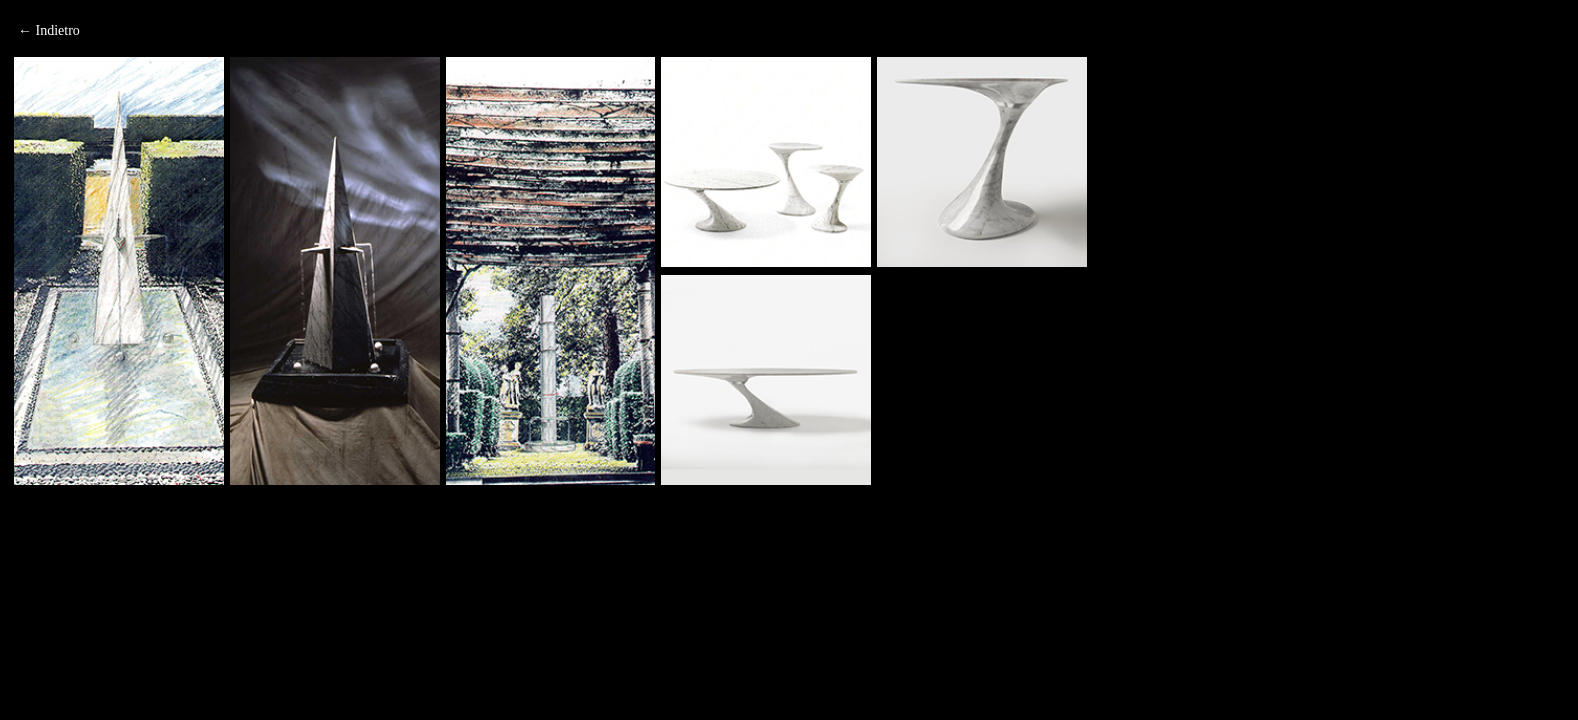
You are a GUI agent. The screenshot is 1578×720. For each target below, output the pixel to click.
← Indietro (49, 30)
